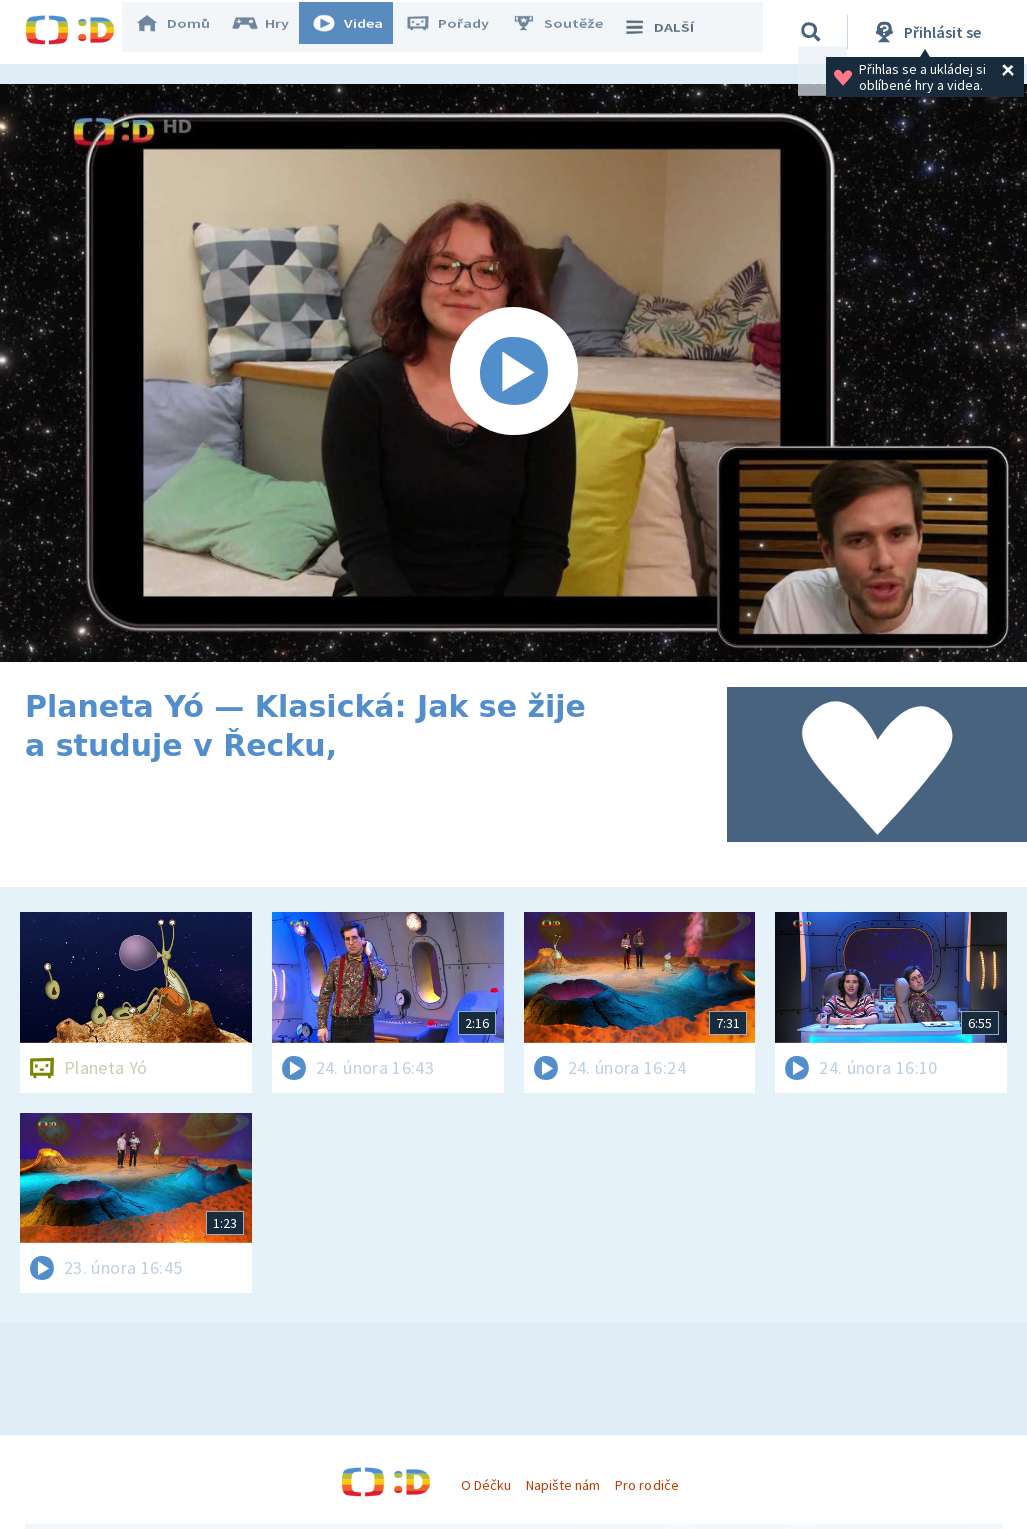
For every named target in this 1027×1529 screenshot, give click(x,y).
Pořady (461, 32)
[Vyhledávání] (814, 32)
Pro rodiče (646, 1485)
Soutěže (571, 32)
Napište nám (563, 1485)
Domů (186, 32)
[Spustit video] (513, 373)
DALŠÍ (671, 32)
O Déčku (486, 1485)
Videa (361, 32)
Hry (274, 32)
